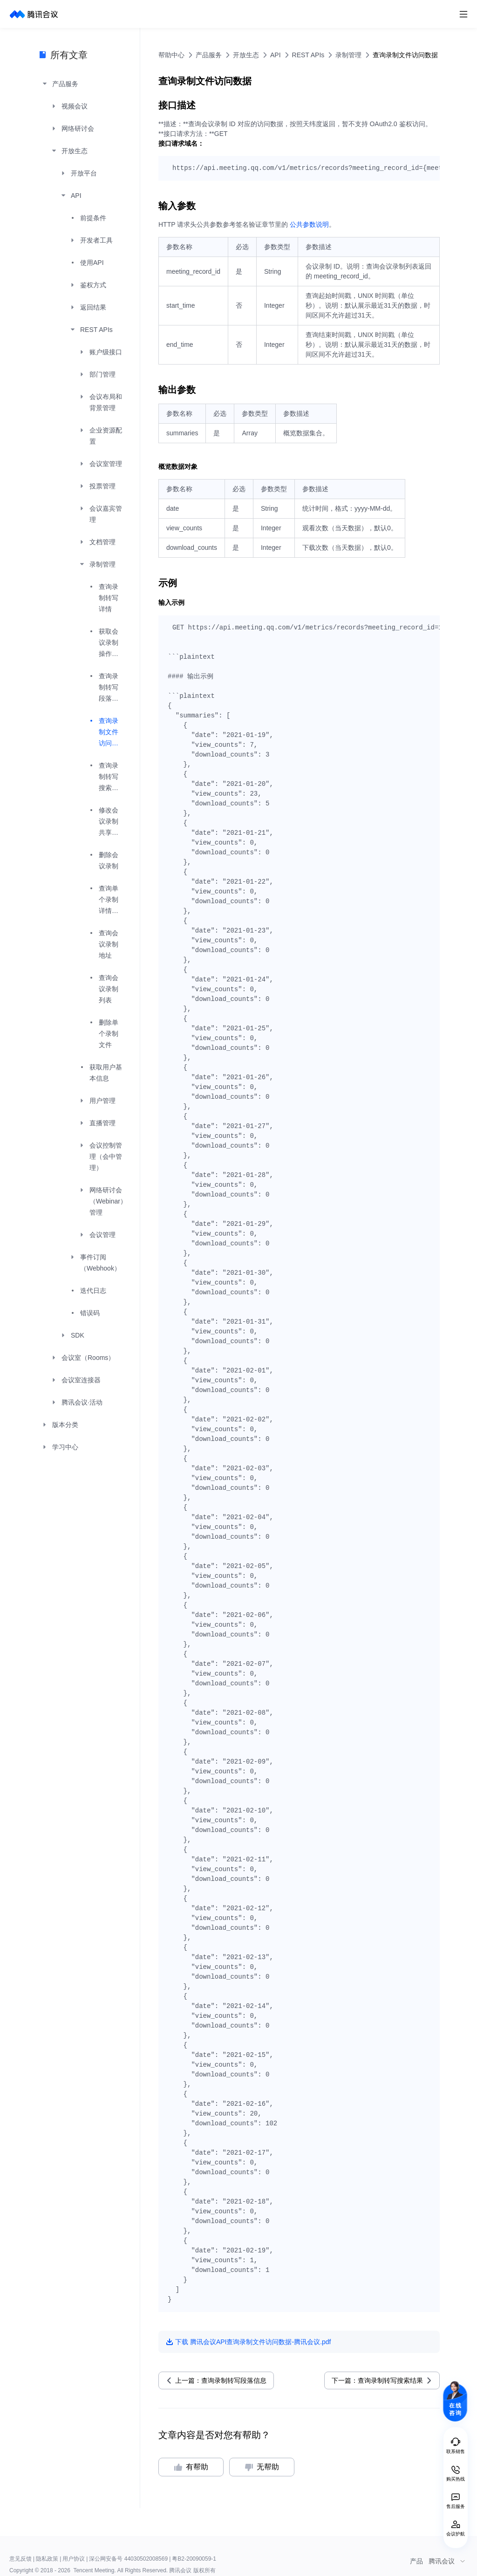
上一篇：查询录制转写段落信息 (220, 2380)
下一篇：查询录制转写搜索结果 (377, 2380)
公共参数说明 (309, 224)
